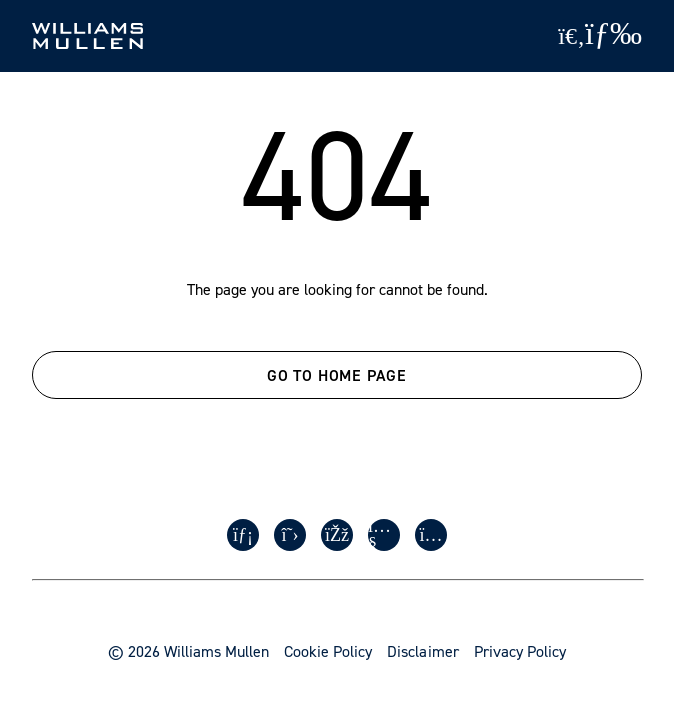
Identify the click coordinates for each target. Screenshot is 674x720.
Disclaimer (422, 651)
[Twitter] (290, 535)
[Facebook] (337, 535)
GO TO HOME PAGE (337, 375)
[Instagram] (431, 535)
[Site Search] (571, 36)
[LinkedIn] (243, 535)
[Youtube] (384, 535)
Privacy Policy (520, 651)
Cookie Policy (328, 651)
